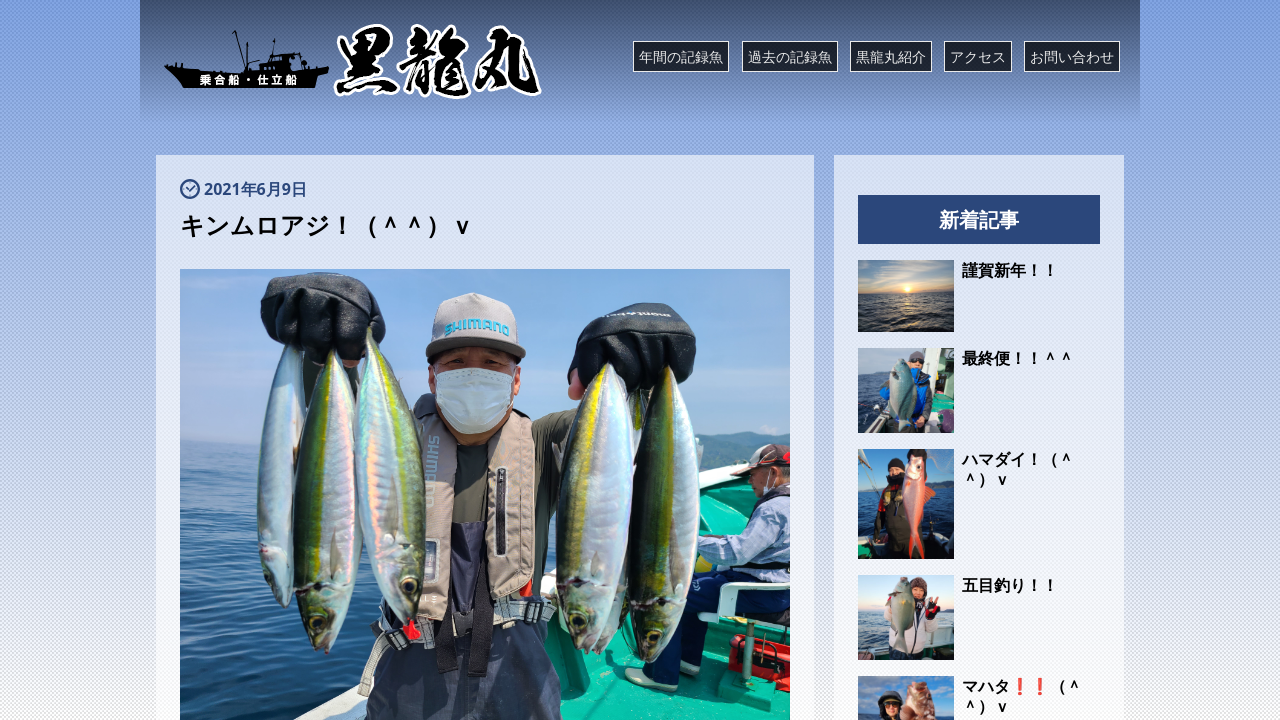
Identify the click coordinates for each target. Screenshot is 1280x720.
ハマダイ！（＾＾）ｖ (1018, 469)
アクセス (978, 56)
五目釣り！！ (1010, 585)
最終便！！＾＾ (1018, 358)
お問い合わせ (1072, 56)
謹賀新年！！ (1010, 270)
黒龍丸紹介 (891, 56)
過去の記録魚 (790, 56)
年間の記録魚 (681, 56)
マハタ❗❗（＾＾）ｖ (1022, 696)
